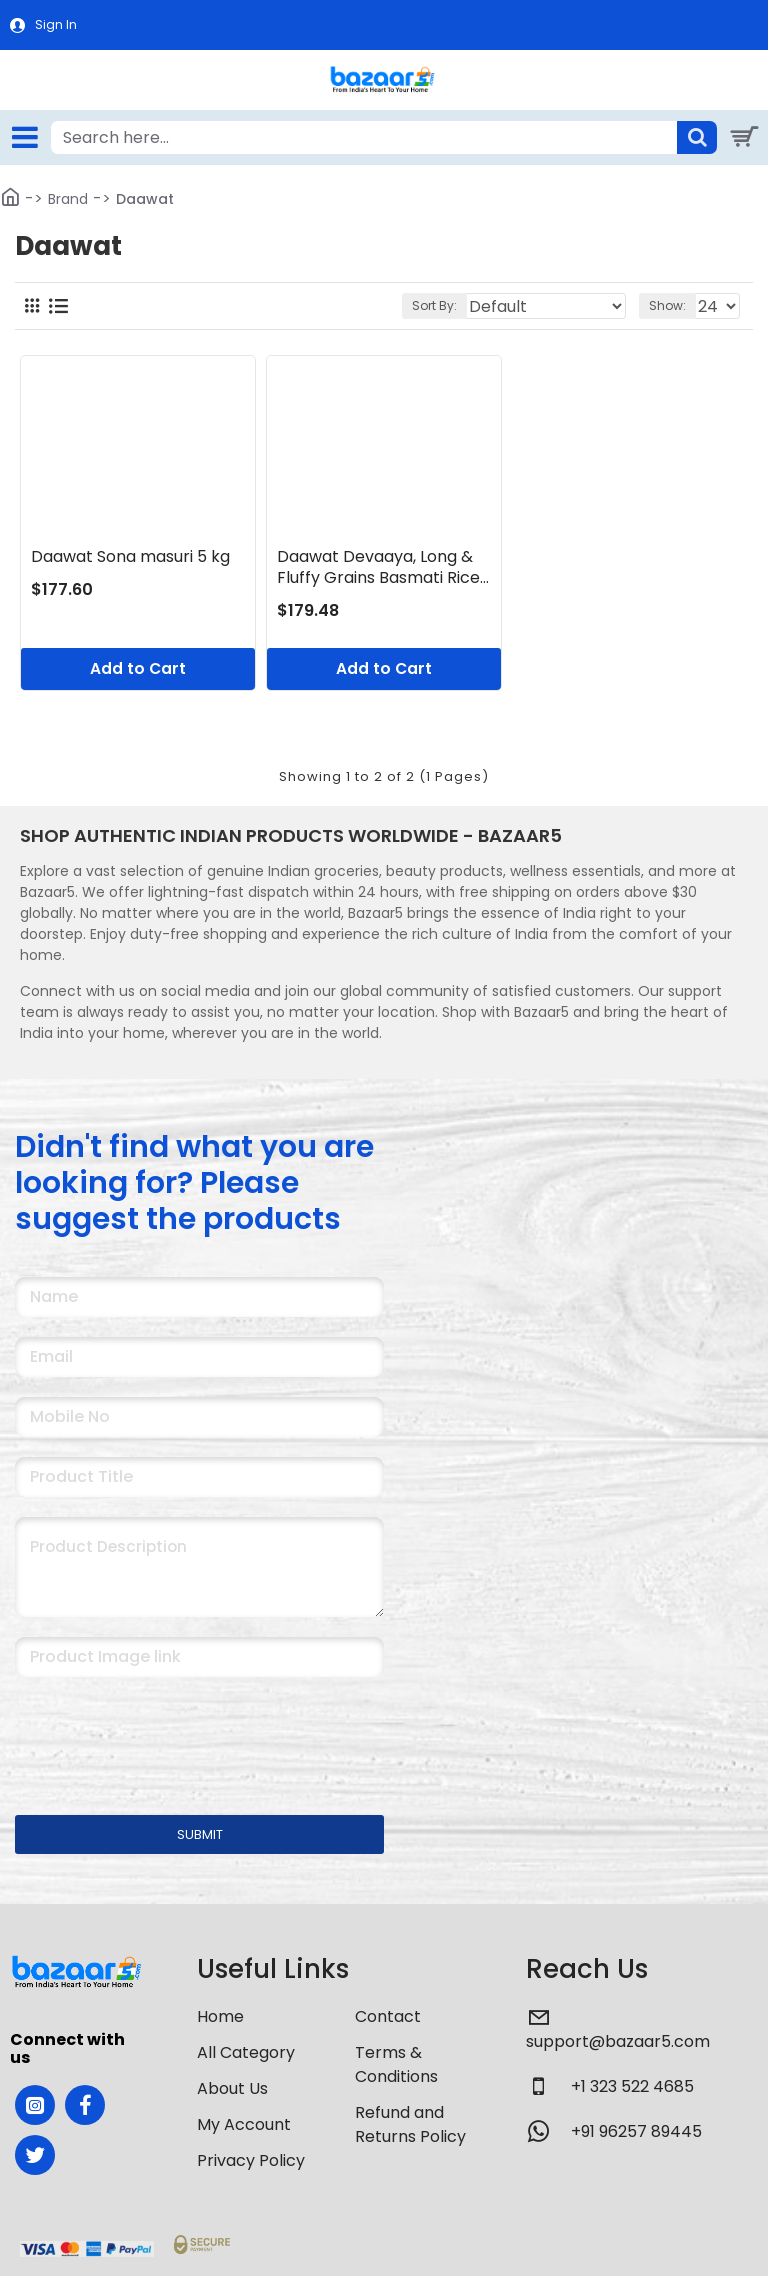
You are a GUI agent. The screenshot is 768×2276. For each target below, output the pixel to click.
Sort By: (434, 305)
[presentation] (155, 1733)
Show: (667, 305)
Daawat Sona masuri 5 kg (130, 557)
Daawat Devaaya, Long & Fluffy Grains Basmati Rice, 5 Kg (380, 568)
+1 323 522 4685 (632, 2086)
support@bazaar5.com (618, 2041)
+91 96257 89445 (636, 2131)
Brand (68, 199)
